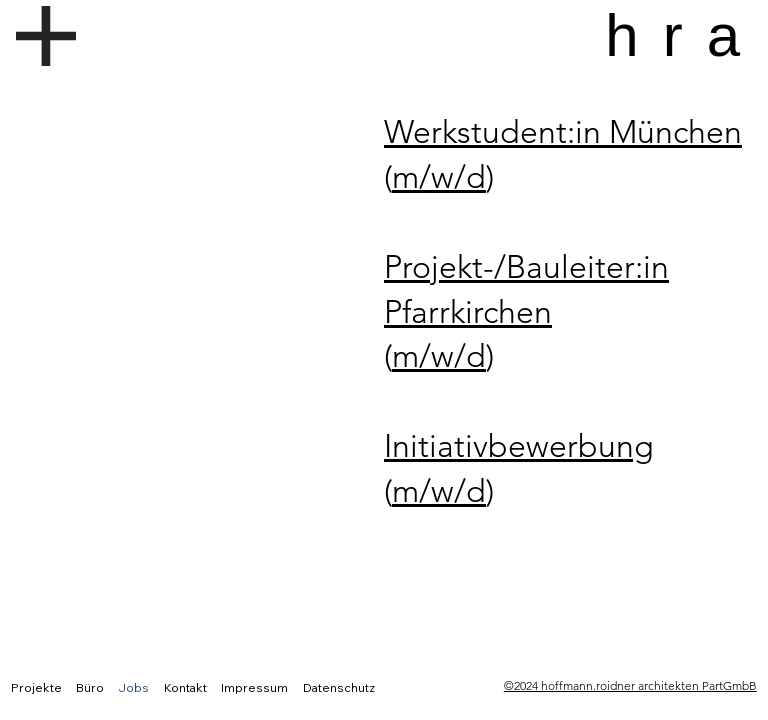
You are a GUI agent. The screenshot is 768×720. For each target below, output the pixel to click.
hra (684, 35)
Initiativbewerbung (519, 446)
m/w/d (439, 177)
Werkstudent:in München (563, 132)
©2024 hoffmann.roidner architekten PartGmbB (630, 685)
